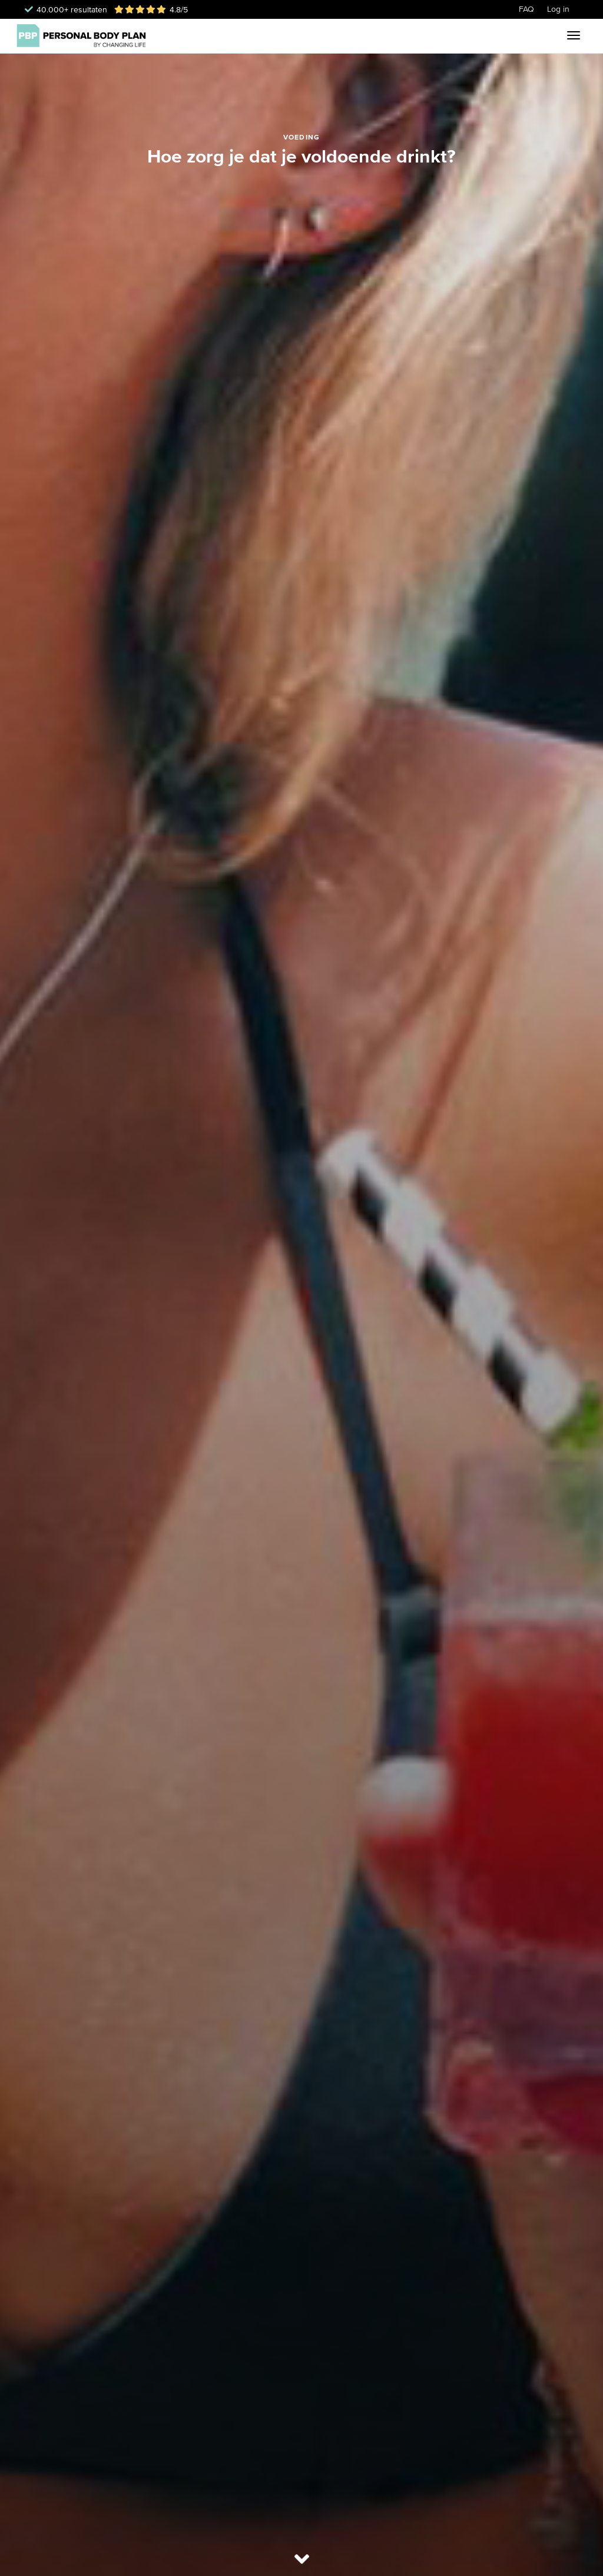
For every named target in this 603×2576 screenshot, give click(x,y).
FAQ (526, 9)
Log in (558, 9)
